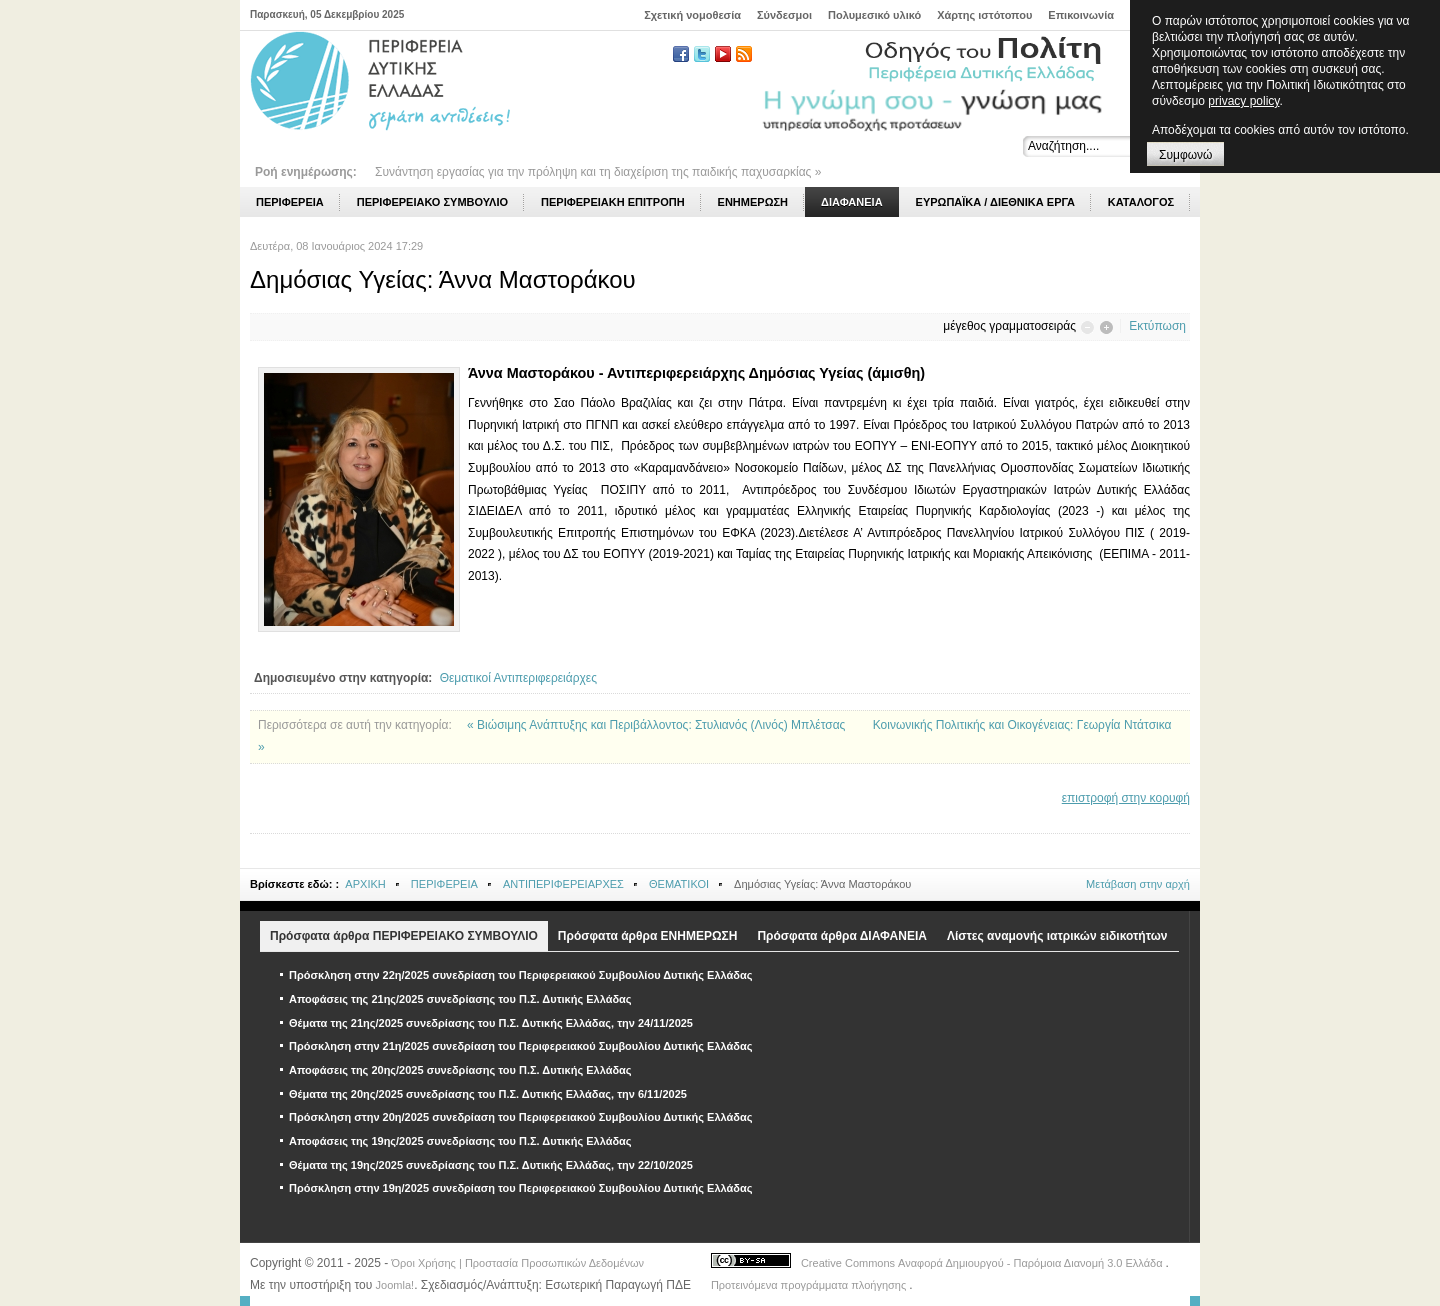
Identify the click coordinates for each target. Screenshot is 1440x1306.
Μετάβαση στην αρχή (1138, 884)
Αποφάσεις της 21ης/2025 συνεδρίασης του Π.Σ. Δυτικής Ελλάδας (460, 999)
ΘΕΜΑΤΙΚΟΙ (679, 884)
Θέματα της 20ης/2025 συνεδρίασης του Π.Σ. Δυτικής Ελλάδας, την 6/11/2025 (488, 1094)
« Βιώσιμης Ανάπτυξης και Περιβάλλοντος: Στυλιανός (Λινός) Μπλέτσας (658, 725)
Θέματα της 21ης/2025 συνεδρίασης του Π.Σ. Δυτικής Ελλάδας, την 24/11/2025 (491, 1023)
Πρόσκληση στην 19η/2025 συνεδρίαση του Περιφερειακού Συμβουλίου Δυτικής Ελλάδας (520, 1188)
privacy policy (1243, 101)
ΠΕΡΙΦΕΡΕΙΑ (444, 884)
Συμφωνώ (1185, 155)
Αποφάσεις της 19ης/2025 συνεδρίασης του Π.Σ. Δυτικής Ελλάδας (460, 1141)
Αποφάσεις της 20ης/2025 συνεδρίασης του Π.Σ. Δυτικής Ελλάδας (460, 1070)
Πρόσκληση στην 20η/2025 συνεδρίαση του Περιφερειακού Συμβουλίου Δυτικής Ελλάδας (520, 1117)
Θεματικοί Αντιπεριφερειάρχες (518, 678)
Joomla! (395, 1285)
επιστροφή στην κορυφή (1126, 798)
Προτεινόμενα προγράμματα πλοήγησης (810, 1285)
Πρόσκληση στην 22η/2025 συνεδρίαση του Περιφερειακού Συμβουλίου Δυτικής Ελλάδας (520, 975)
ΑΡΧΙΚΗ (365, 884)
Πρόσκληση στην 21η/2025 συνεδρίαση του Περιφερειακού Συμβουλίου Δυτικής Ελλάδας (520, 1046)
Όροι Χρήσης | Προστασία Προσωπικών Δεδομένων (518, 1263)
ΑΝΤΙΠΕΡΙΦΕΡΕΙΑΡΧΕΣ (563, 884)
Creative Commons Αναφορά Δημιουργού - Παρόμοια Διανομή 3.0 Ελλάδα (983, 1263)
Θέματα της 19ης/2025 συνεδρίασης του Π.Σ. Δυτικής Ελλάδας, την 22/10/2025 (491, 1165)
